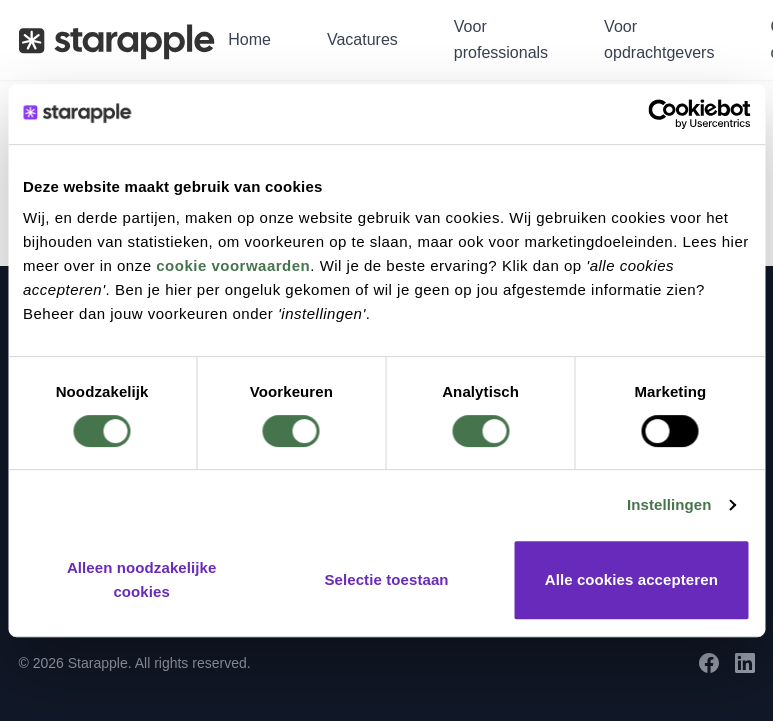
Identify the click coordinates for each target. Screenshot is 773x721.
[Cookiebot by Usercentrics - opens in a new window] (662, 114)
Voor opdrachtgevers (659, 39)
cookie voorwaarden (233, 265)
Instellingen (669, 504)
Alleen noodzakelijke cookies (142, 579)
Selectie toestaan (386, 579)
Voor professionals (501, 39)
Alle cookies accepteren (631, 579)
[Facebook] (709, 663)
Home (249, 39)
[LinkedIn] (745, 663)
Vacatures (362, 39)
